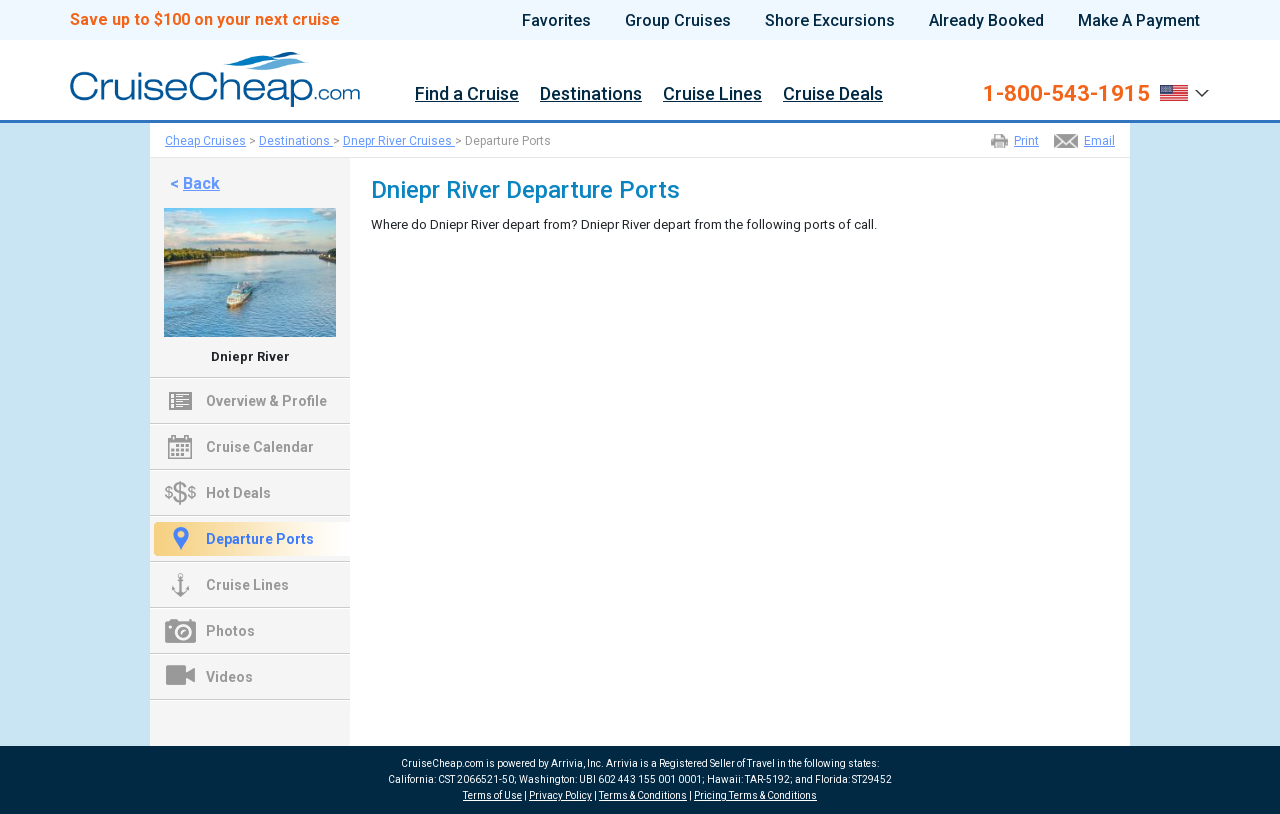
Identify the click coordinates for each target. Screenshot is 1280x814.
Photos (230, 631)
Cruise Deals (833, 94)
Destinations (591, 94)
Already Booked (986, 21)
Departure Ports (260, 539)
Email (1099, 141)
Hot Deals (238, 493)
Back (201, 183)
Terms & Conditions (643, 795)
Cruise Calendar (260, 447)
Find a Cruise (467, 94)
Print (1026, 141)
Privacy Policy (560, 795)
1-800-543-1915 (1066, 94)
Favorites (556, 21)
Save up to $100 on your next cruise (205, 20)
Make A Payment (1139, 21)
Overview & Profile (266, 401)
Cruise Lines (712, 94)
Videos (229, 677)
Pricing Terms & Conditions (755, 795)
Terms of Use (492, 795)
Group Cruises (678, 21)
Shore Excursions (830, 21)
